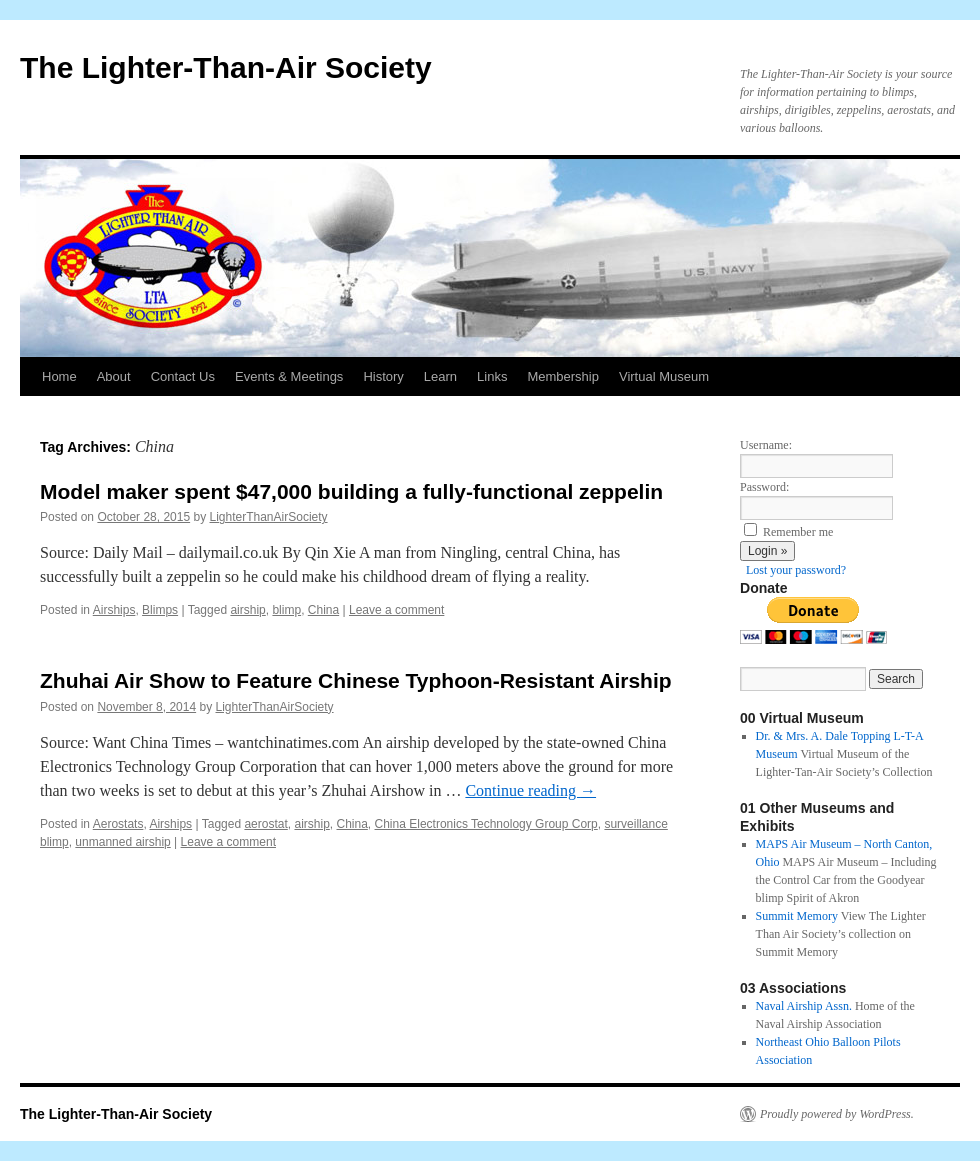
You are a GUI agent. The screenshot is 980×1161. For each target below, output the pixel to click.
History (383, 376)
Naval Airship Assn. (804, 1006)
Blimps (160, 610)
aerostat (265, 824)
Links (492, 376)
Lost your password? (796, 570)
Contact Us (183, 376)
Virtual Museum (664, 376)
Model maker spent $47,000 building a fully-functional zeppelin (351, 491)
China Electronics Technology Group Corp (486, 824)
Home (59, 376)
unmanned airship (122, 842)
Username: (766, 445)
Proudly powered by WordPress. (837, 1114)
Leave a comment (396, 610)
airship (247, 610)
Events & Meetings (289, 376)
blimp (286, 610)
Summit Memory (797, 916)
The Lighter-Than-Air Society (226, 67)
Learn (440, 376)
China (323, 610)
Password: (764, 487)
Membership (563, 376)
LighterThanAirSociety (269, 517)
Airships (114, 610)
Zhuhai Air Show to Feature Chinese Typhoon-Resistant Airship (356, 680)
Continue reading (530, 790)
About (114, 376)
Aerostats (118, 824)
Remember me (798, 532)
